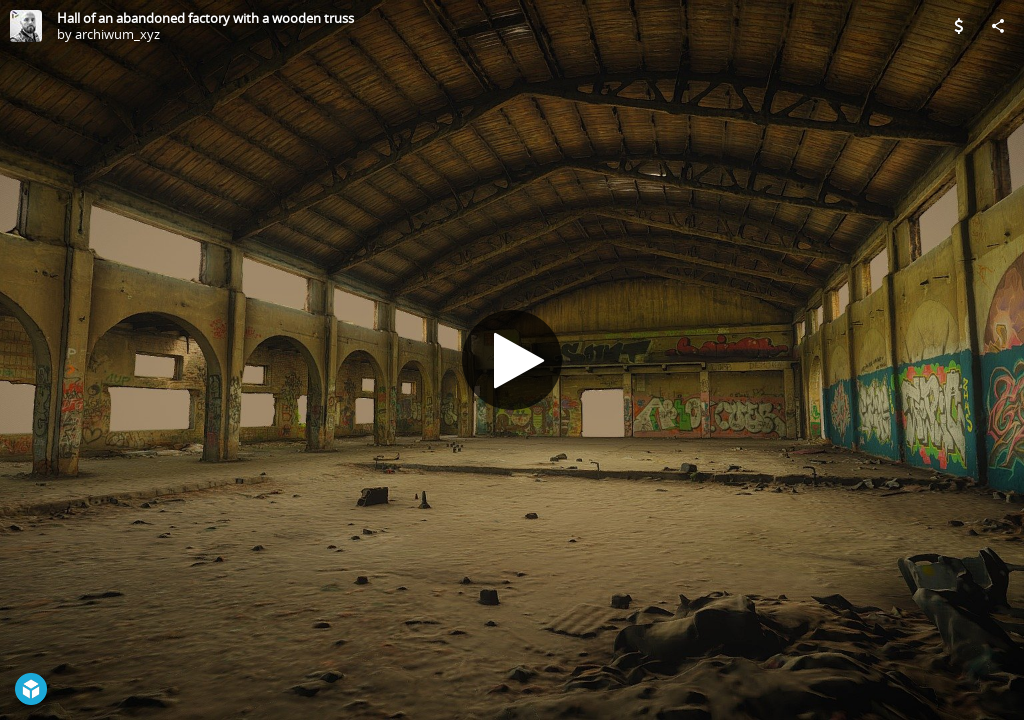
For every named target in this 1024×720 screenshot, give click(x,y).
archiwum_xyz (117, 34)
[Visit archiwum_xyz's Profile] (26, 26)
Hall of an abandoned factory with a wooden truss (205, 18)
